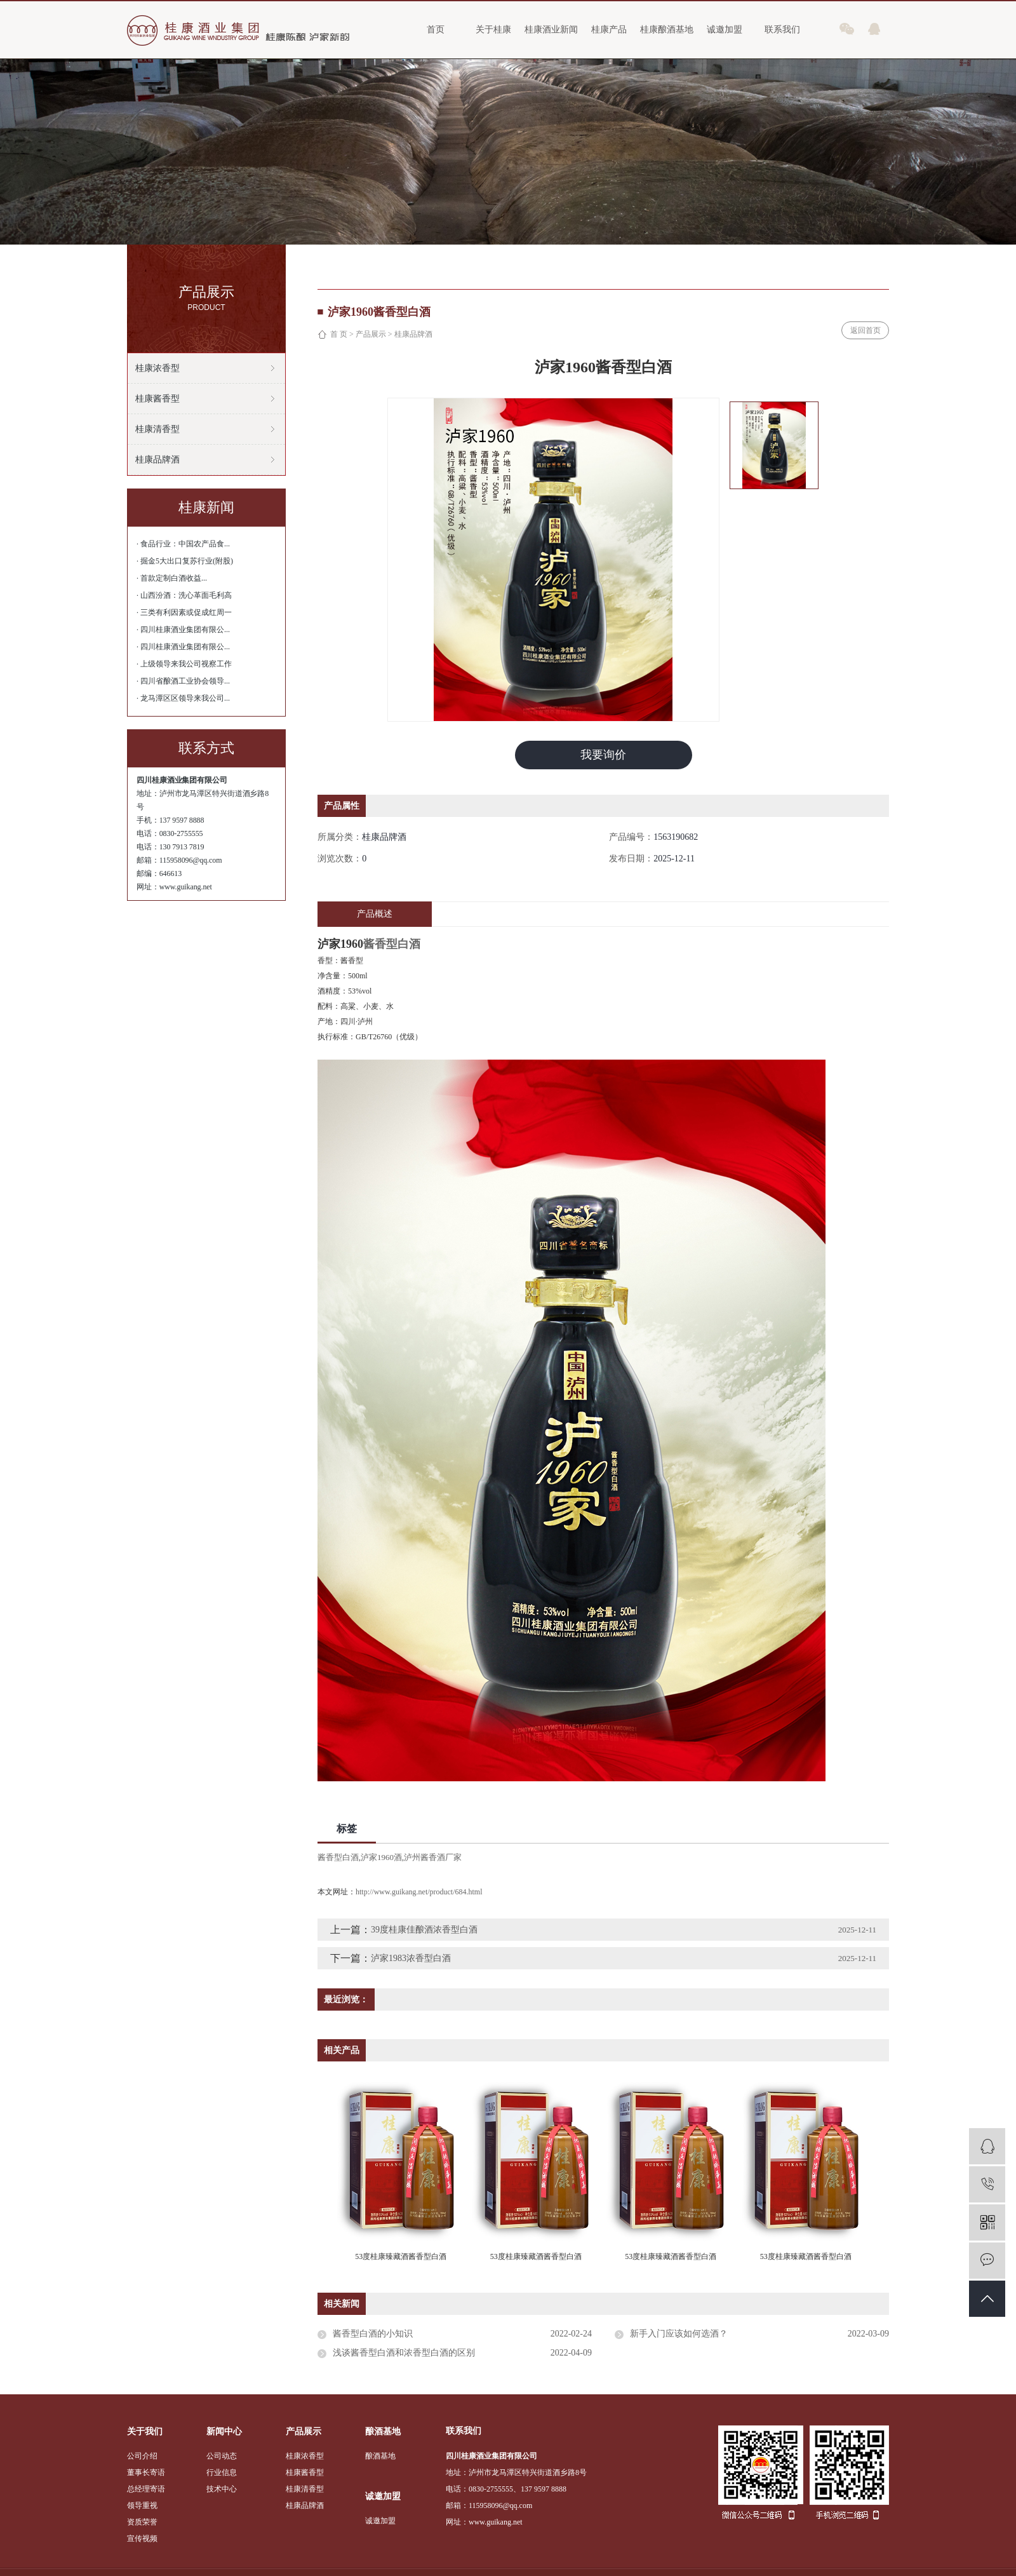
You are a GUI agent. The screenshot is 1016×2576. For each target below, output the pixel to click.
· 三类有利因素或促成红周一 (184, 612)
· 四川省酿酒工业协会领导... (183, 681)
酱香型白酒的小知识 (373, 2333)
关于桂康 (493, 29)
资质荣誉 (142, 2522)
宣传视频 (142, 2538)
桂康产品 (609, 29)
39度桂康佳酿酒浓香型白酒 (424, 1929)
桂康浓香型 (157, 368)
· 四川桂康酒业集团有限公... (183, 629)
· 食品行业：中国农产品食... (183, 543)
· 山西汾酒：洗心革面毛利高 (184, 595)
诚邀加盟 (724, 29)
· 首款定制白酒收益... (172, 578)
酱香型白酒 (338, 1857)
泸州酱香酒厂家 (433, 1857)
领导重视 (142, 2505)
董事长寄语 (146, 2472)
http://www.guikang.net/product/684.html (419, 1891)
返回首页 (865, 330)
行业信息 (221, 2472)
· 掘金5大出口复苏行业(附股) (185, 560)
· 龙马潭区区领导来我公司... (183, 698)
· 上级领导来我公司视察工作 (184, 663)
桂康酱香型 (157, 398)
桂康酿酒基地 (666, 29)
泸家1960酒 (381, 1857)
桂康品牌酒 (157, 459)
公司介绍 (142, 2455)
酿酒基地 (380, 2455)
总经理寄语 (146, 2489)
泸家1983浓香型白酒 (411, 1958)
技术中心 (221, 2489)
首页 (435, 29)
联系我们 (782, 29)
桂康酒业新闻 (551, 29)
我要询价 (603, 754)
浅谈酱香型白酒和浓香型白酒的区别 (404, 2352)
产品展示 (371, 334)
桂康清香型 (157, 429)
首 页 (338, 334)
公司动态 (221, 2455)
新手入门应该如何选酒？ (679, 2333)
